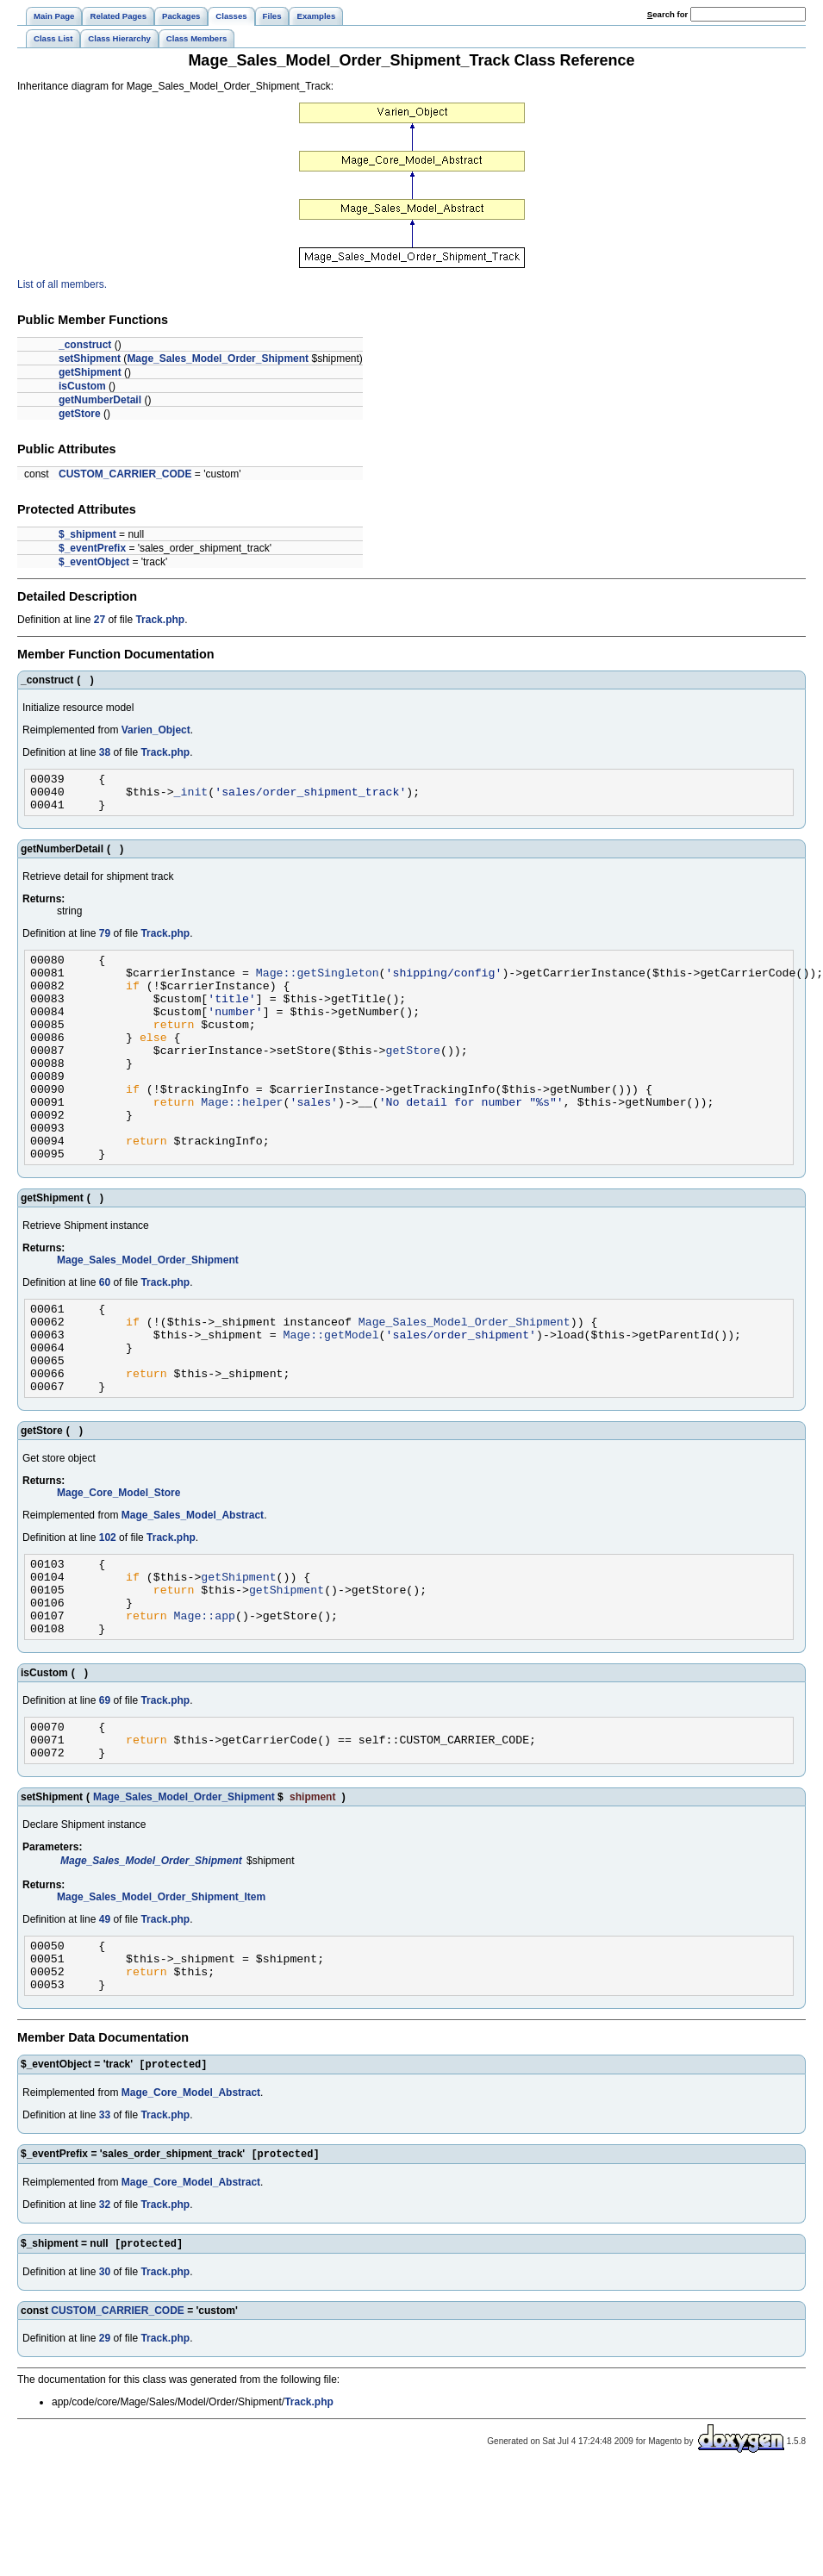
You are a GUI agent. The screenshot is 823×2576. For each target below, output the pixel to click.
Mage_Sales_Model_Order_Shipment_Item (161, 1987)
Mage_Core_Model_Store (118, 1560)
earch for (667, 14)
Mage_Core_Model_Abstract (191, 2195)
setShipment (90, 358)
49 (104, 2010)
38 (104, 752)
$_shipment (87, 534)
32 (104, 2309)
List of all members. (62, 284)
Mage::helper (242, 1140)
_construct (85, 345)
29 (104, 2444)
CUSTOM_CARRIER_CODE (125, 474)
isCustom (82, 386)
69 (104, 1783)
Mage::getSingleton (317, 985)
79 (104, 941)
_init (191, 796)
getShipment (90, 372)
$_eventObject (94, 562)
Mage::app (204, 1695)
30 (104, 2378)
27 (99, 620)
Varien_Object (156, 730)
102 (107, 1605)
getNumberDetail (100, 400)
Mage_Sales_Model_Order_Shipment (218, 358)
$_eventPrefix (92, 548)
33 (104, 2217)
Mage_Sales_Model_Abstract (193, 1582)
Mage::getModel (330, 1391)
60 (104, 1331)
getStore (80, 414)
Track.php (159, 620)
